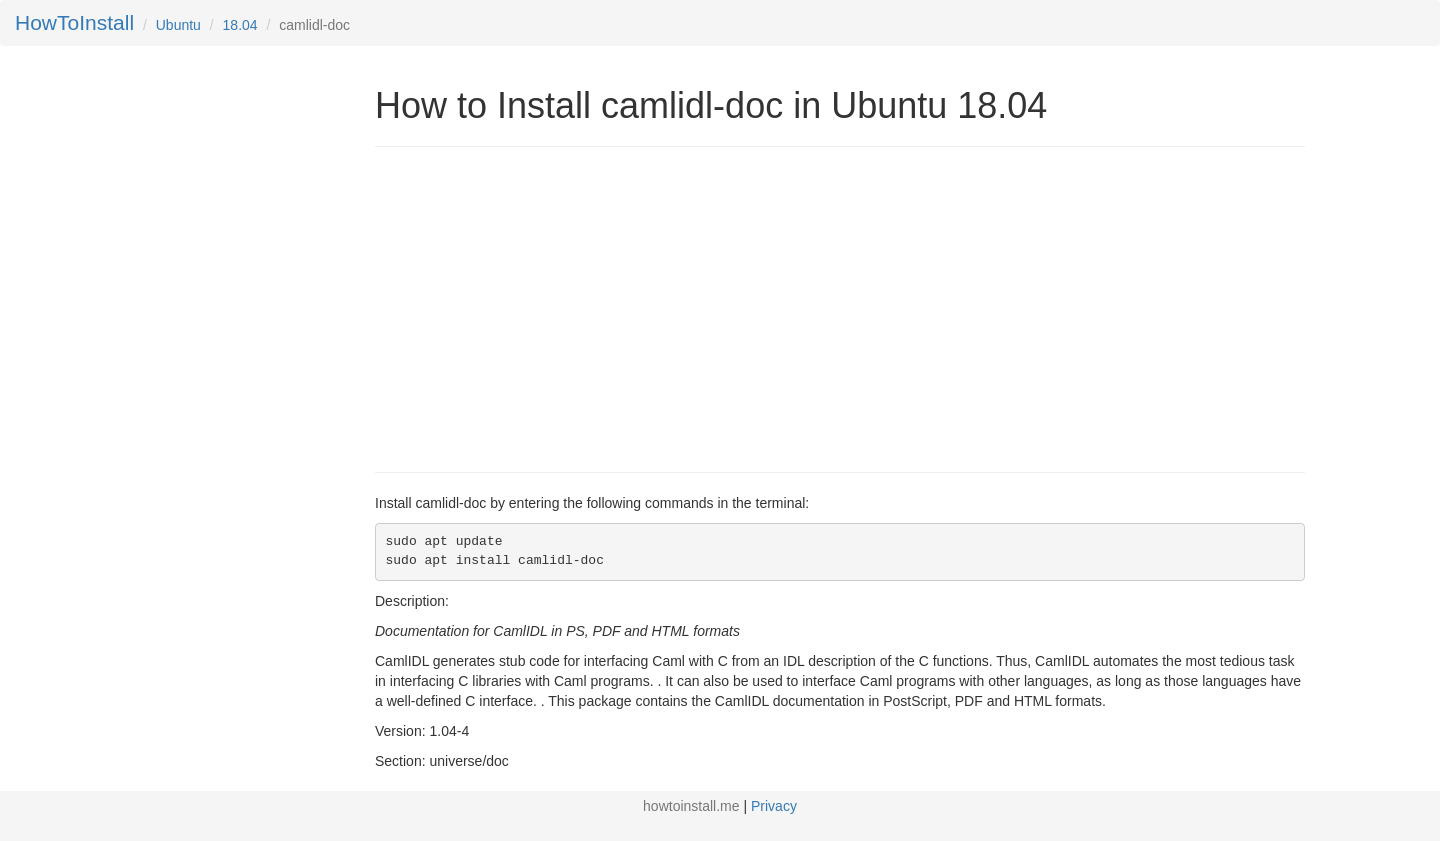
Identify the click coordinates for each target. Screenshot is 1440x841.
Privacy (774, 806)
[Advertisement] (543, 307)
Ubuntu (178, 25)
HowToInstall (74, 22)
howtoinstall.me (691, 806)
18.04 (240, 25)
